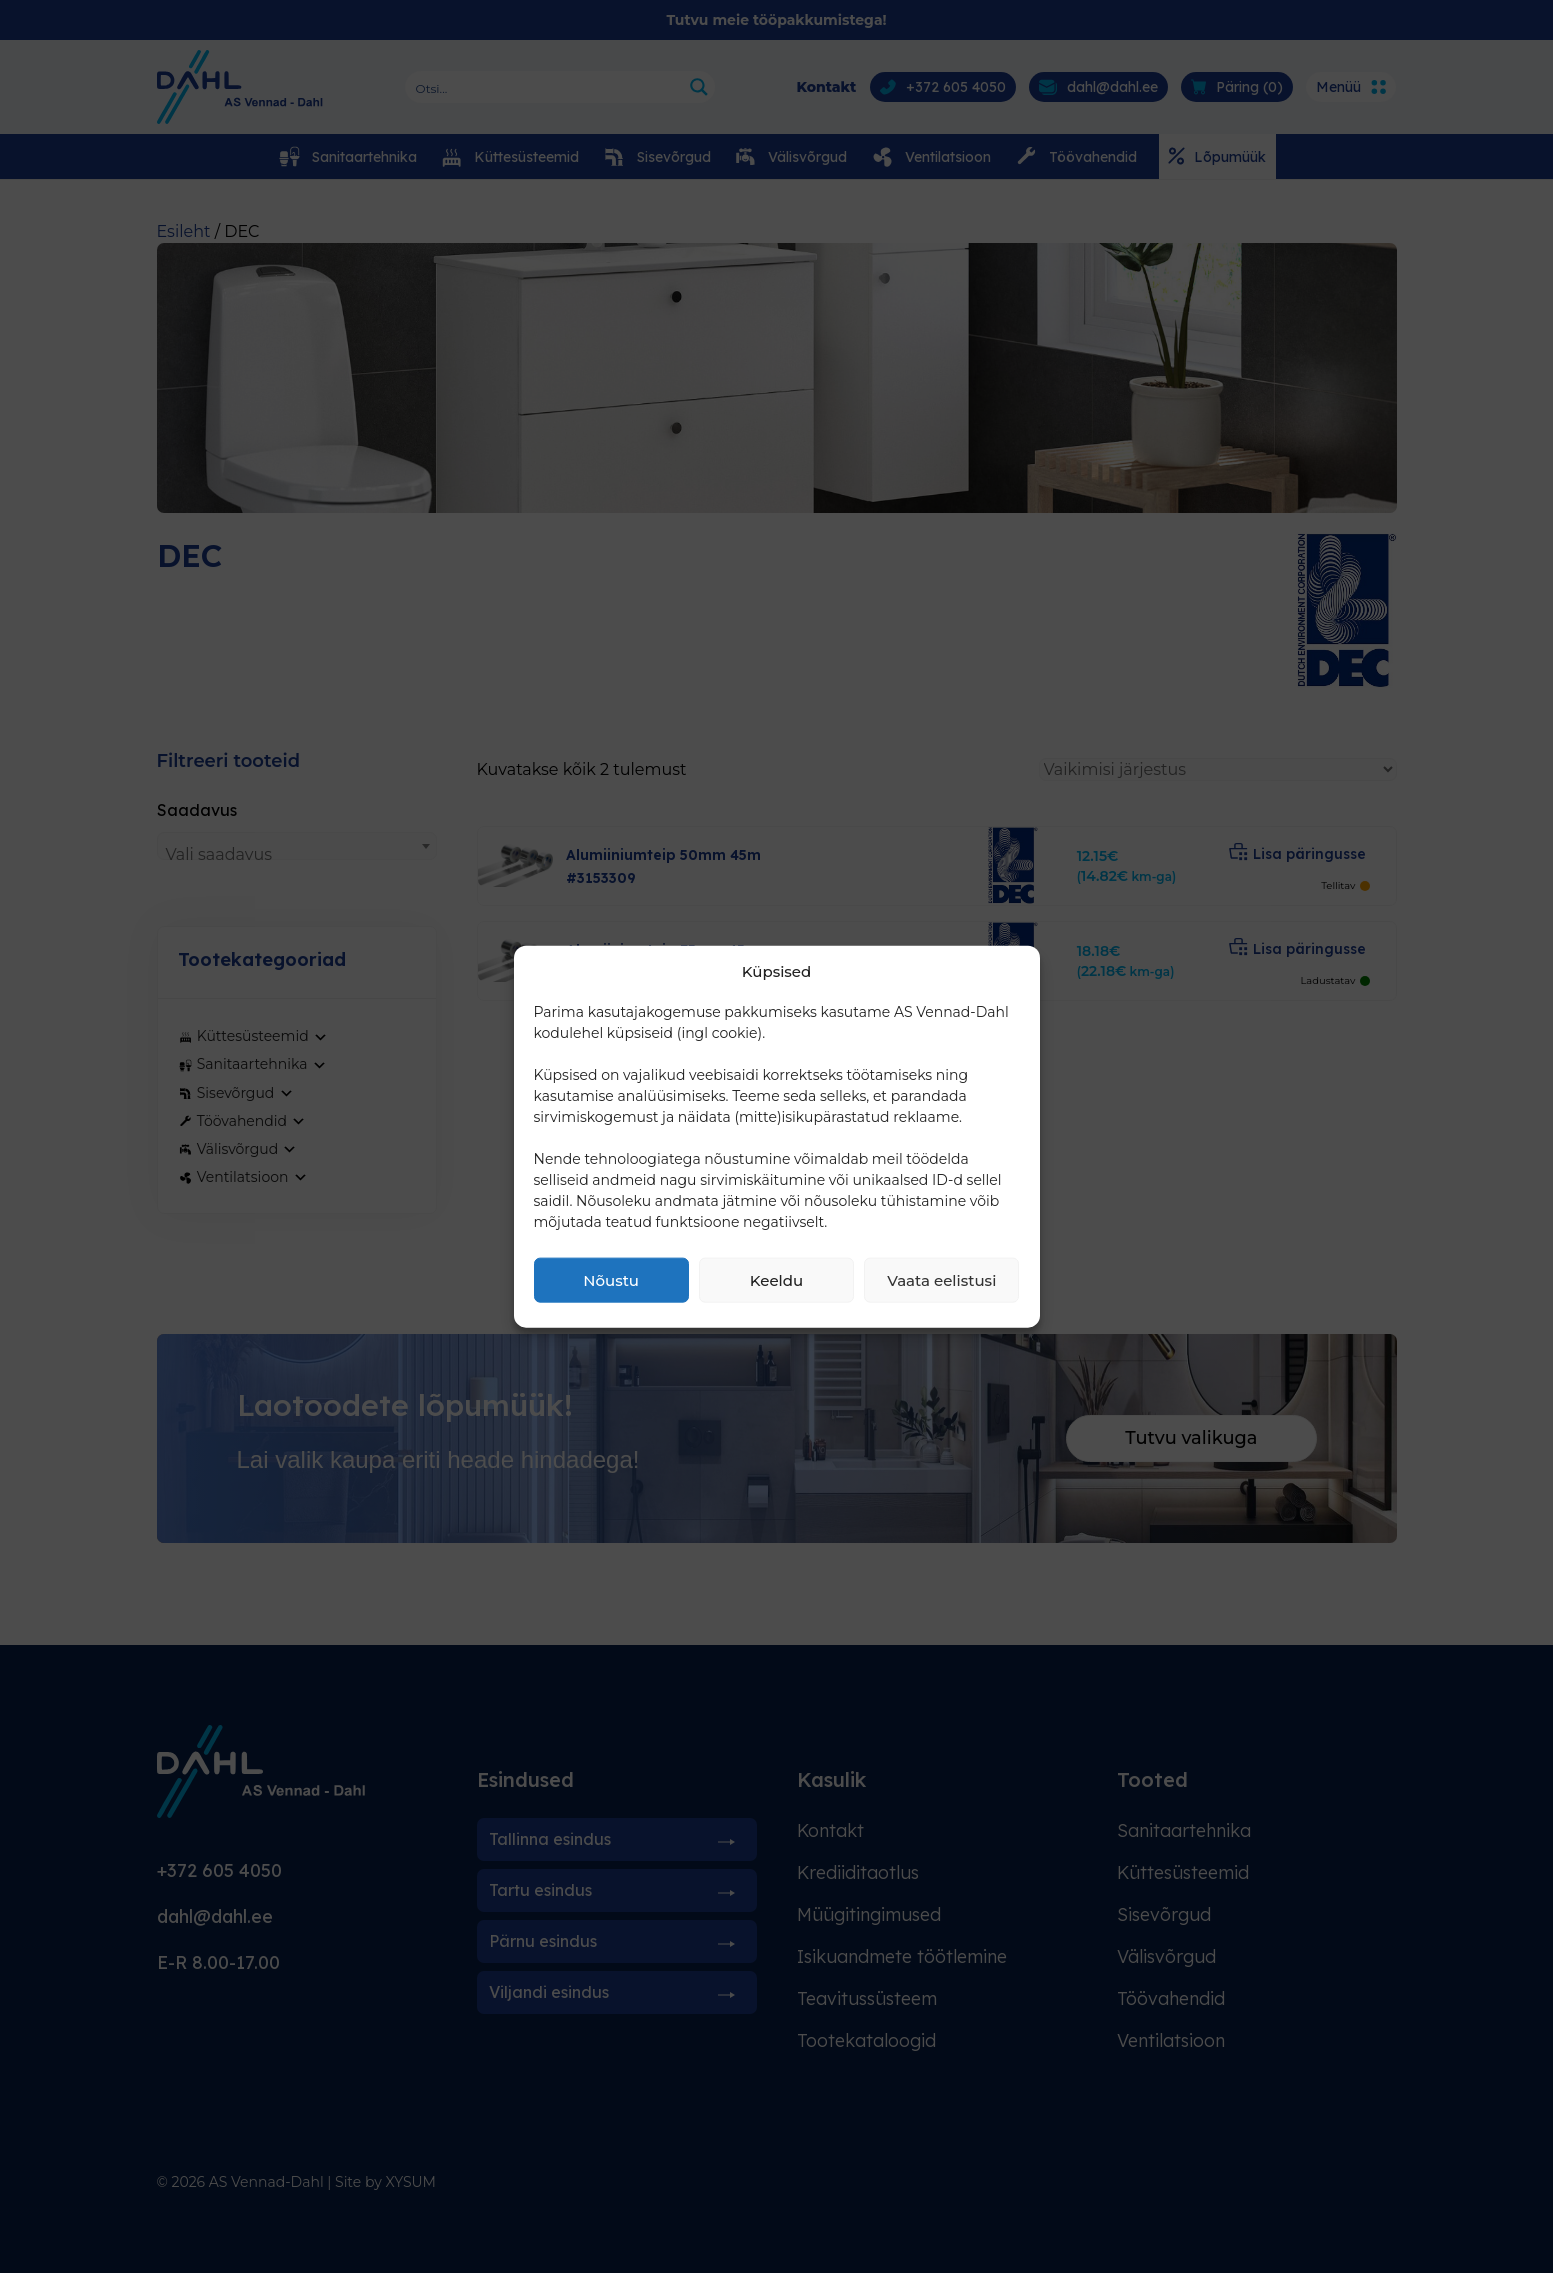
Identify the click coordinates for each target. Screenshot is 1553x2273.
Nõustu (611, 1279)
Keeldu (776, 1279)
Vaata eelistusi (941, 1279)
